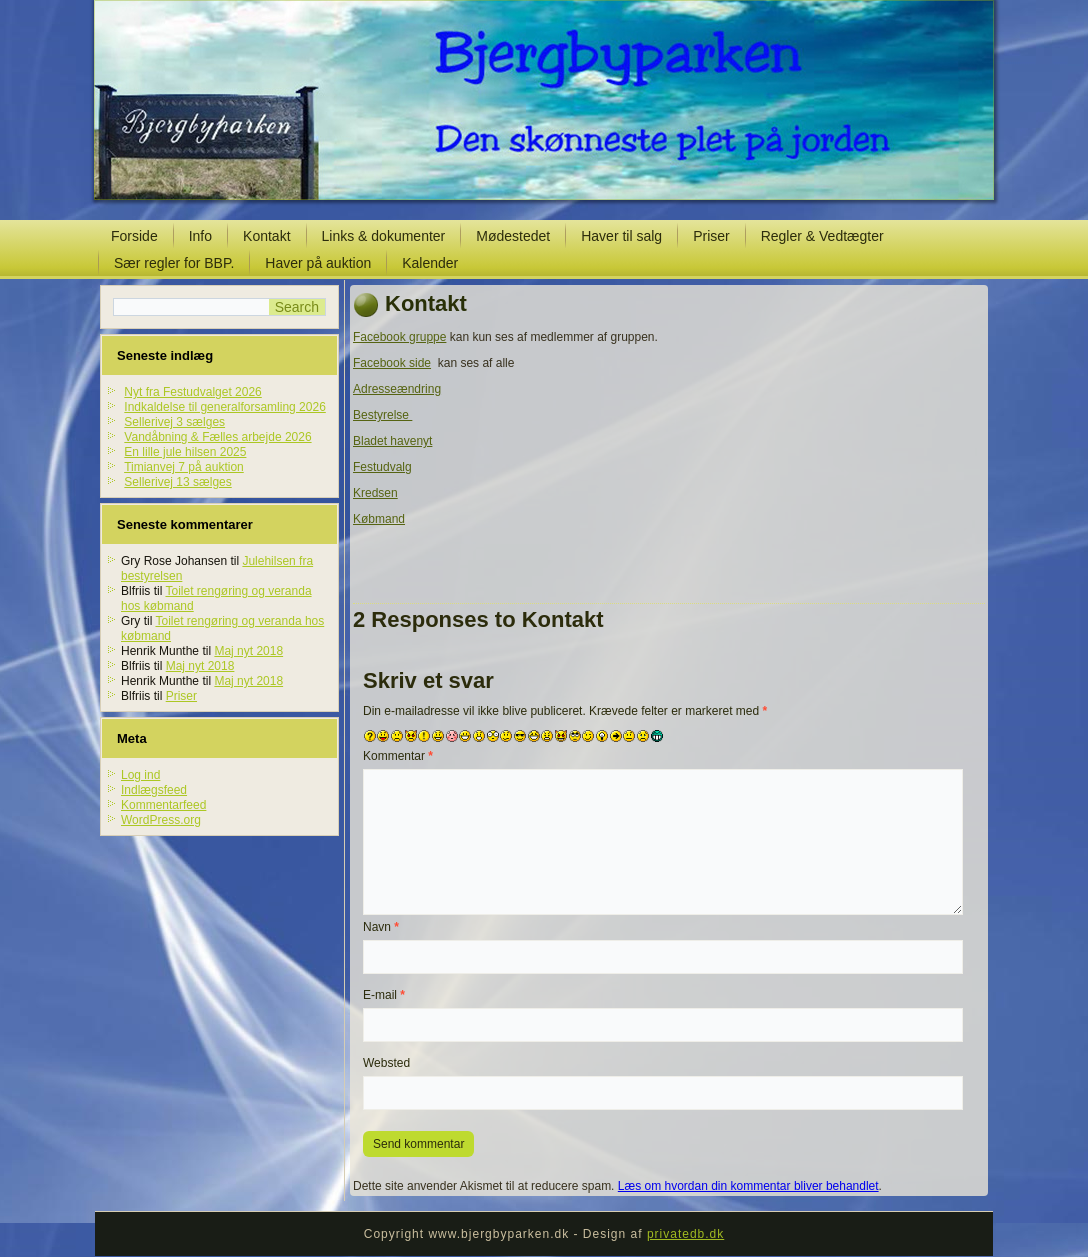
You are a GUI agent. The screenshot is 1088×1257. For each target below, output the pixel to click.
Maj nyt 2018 (248, 651)
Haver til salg (621, 236)
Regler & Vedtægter (822, 236)
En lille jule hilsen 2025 (185, 452)
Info (200, 236)
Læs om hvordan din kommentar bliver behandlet (748, 1186)
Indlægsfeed (154, 790)
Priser (711, 236)
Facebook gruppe (399, 337)
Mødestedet (513, 236)
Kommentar (398, 756)
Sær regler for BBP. (174, 263)
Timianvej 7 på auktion (184, 467)
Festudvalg (382, 467)
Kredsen (375, 493)
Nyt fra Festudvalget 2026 (192, 392)
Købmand (379, 519)
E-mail (384, 995)
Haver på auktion (318, 263)
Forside (134, 236)
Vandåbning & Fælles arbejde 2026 (217, 437)
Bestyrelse (382, 415)
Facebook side (392, 363)
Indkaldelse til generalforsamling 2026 (224, 407)
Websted (386, 1063)
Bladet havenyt (392, 441)
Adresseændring (397, 389)
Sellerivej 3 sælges (174, 422)
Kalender (430, 263)
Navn (381, 927)
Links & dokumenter (384, 236)
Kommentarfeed (163, 805)
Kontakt (266, 236)
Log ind (140, 775)
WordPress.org (161, 820)
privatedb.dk (685, 1234)
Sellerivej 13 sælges (177, 482)
